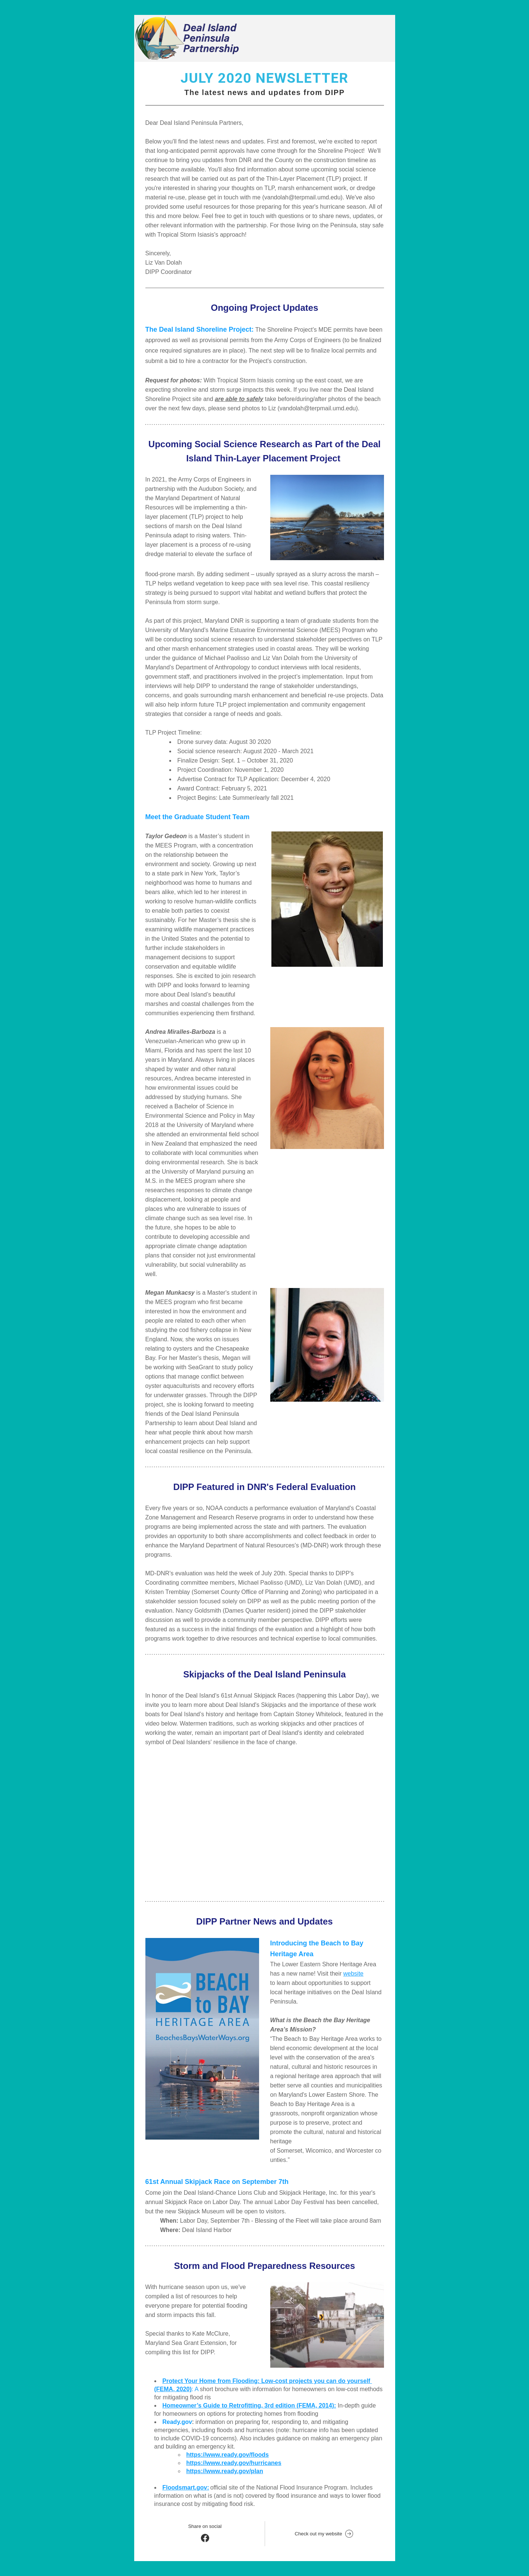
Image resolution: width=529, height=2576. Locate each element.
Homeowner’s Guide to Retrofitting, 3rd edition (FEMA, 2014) (248, 2405)
